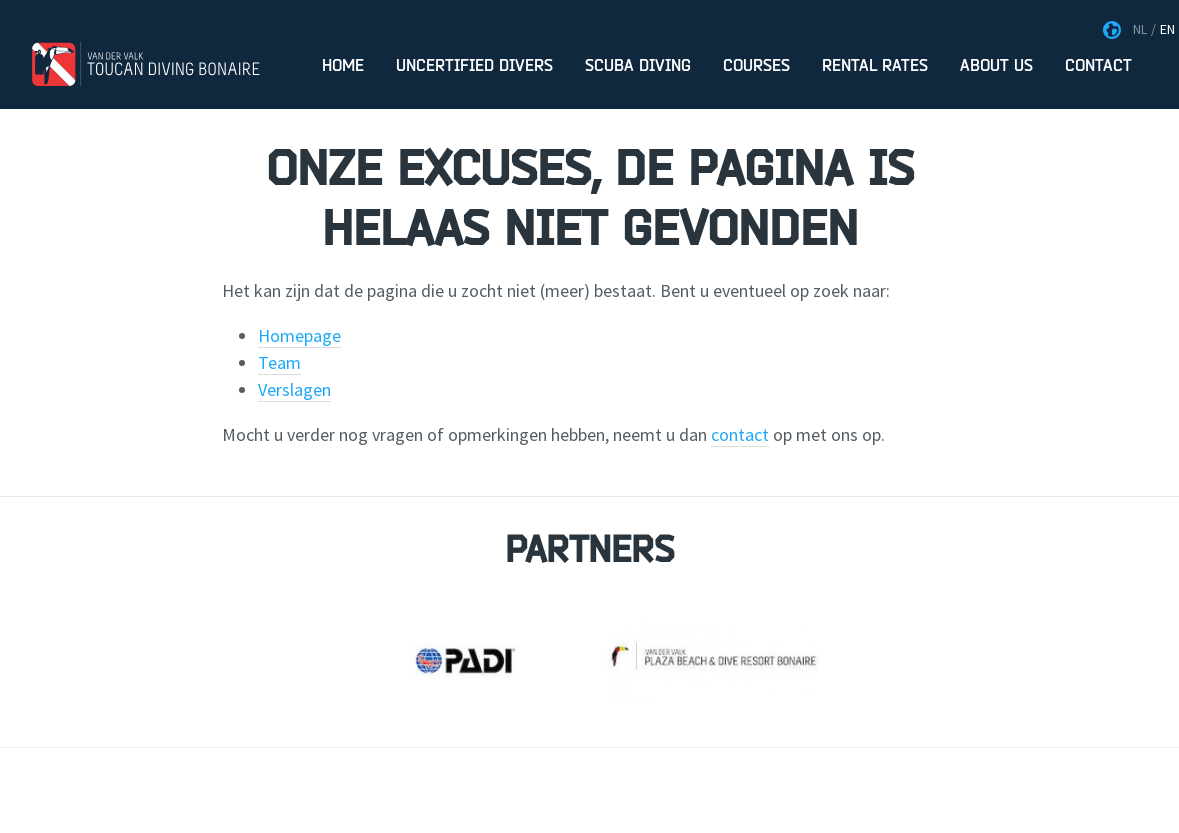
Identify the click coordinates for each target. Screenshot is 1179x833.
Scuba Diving (638, 66)
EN (1167, 29)
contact (740, 434)
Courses (756, 66)
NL (1140, 29)
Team (279, 362)
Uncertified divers (474, 66)
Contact (1098, 66)
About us (996, 66)
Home (343, 66)
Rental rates (875, 66)
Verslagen (294, 389)
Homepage (299, 335)
